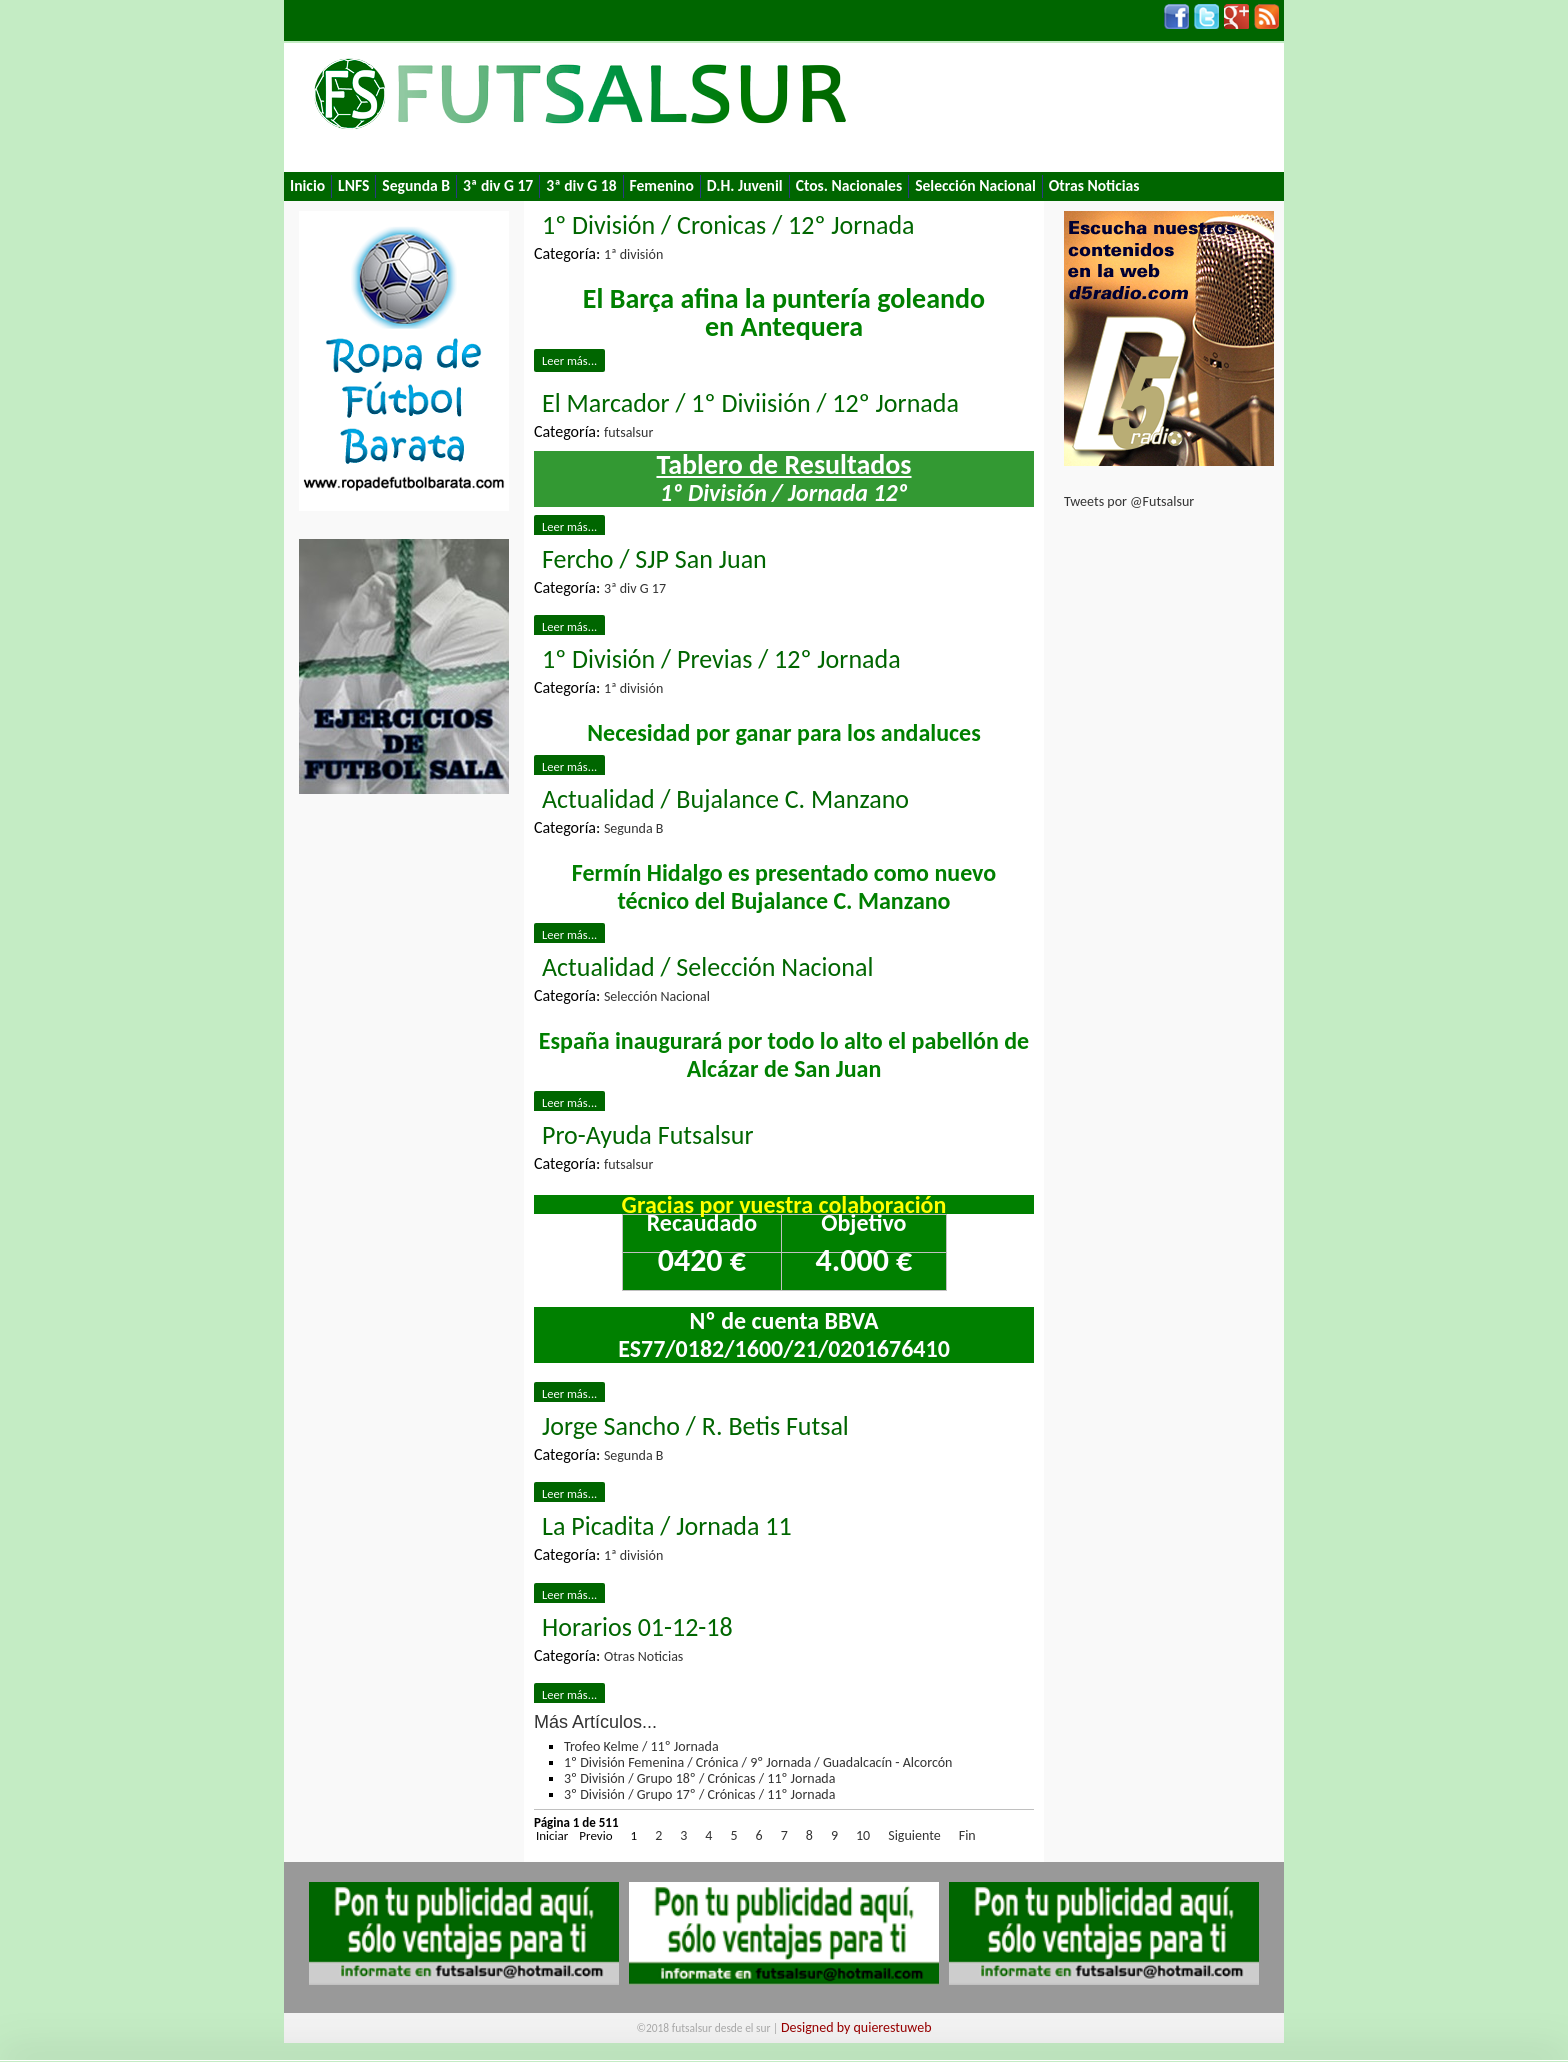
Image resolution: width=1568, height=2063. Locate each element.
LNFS (353, 185)
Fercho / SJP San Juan (654, 559)
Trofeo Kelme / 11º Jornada (641, 1746)
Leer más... (569, 360)
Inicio (307, 185)
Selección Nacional (975, 185)
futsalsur (628, 432)
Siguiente (914, 1835)
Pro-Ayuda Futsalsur (648, 1135)
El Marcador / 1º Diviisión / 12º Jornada (750, 403)
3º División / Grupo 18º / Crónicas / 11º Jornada (699, 1778)
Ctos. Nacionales (849, 185)
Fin (967, 1835)
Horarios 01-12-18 (637, 1627)
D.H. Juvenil (745, 185)
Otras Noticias (1094, 185)
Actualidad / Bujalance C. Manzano (725, 799)
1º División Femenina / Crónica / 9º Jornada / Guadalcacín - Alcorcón (758, 1762)
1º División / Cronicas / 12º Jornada (728, 225)
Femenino (662, 185)
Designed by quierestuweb (856, 2027)
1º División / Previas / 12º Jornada (721, 659)
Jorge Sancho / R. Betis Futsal (695, 1426)
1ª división (633, 254)
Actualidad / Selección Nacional (707, 967)
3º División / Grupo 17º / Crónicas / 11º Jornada (699, 1794)
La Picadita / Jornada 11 (667, 1526)
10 (863, 1835)
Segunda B (416, 185)
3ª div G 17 (498, 185)
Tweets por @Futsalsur (1129, 501)
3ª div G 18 (581, 185)
